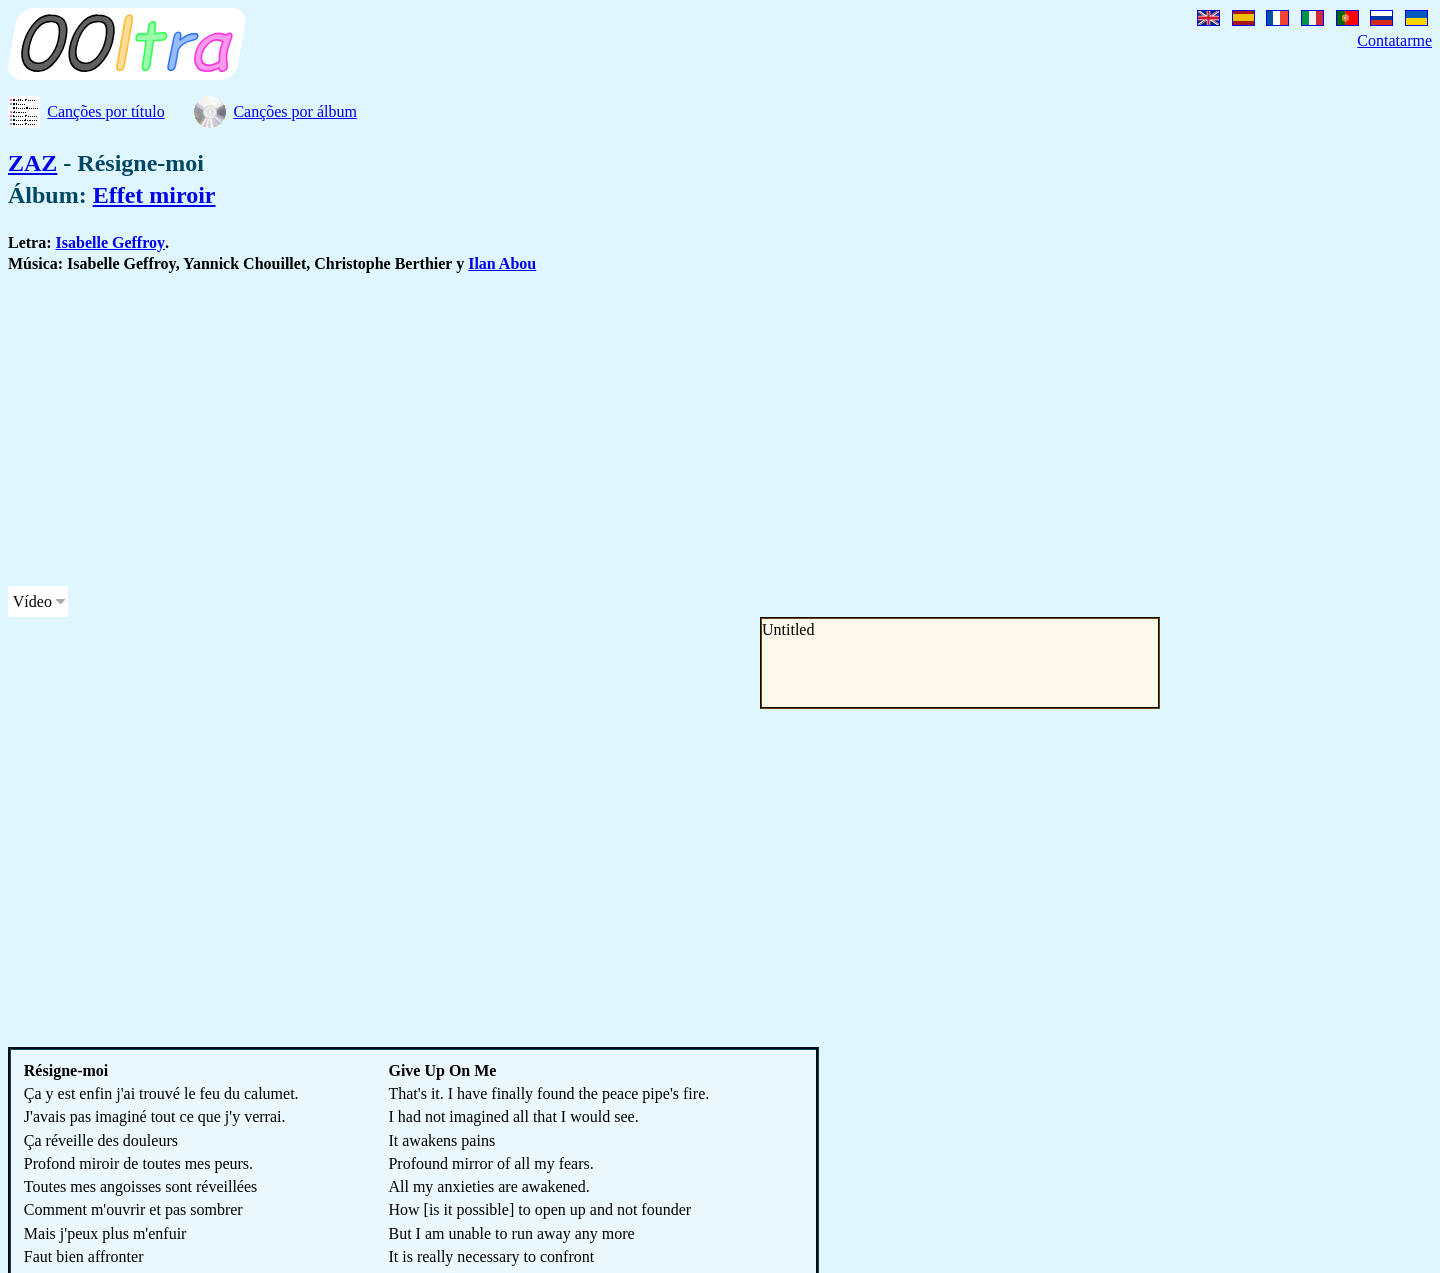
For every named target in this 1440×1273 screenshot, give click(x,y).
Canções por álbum (295, 111)
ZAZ (32, 163)
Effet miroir (154, 195)
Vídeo (32, 601)
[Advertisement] (608, 430)
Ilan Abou (502, 263)
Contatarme (1394, 40)
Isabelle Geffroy (110, 242)
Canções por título (105, 111)
